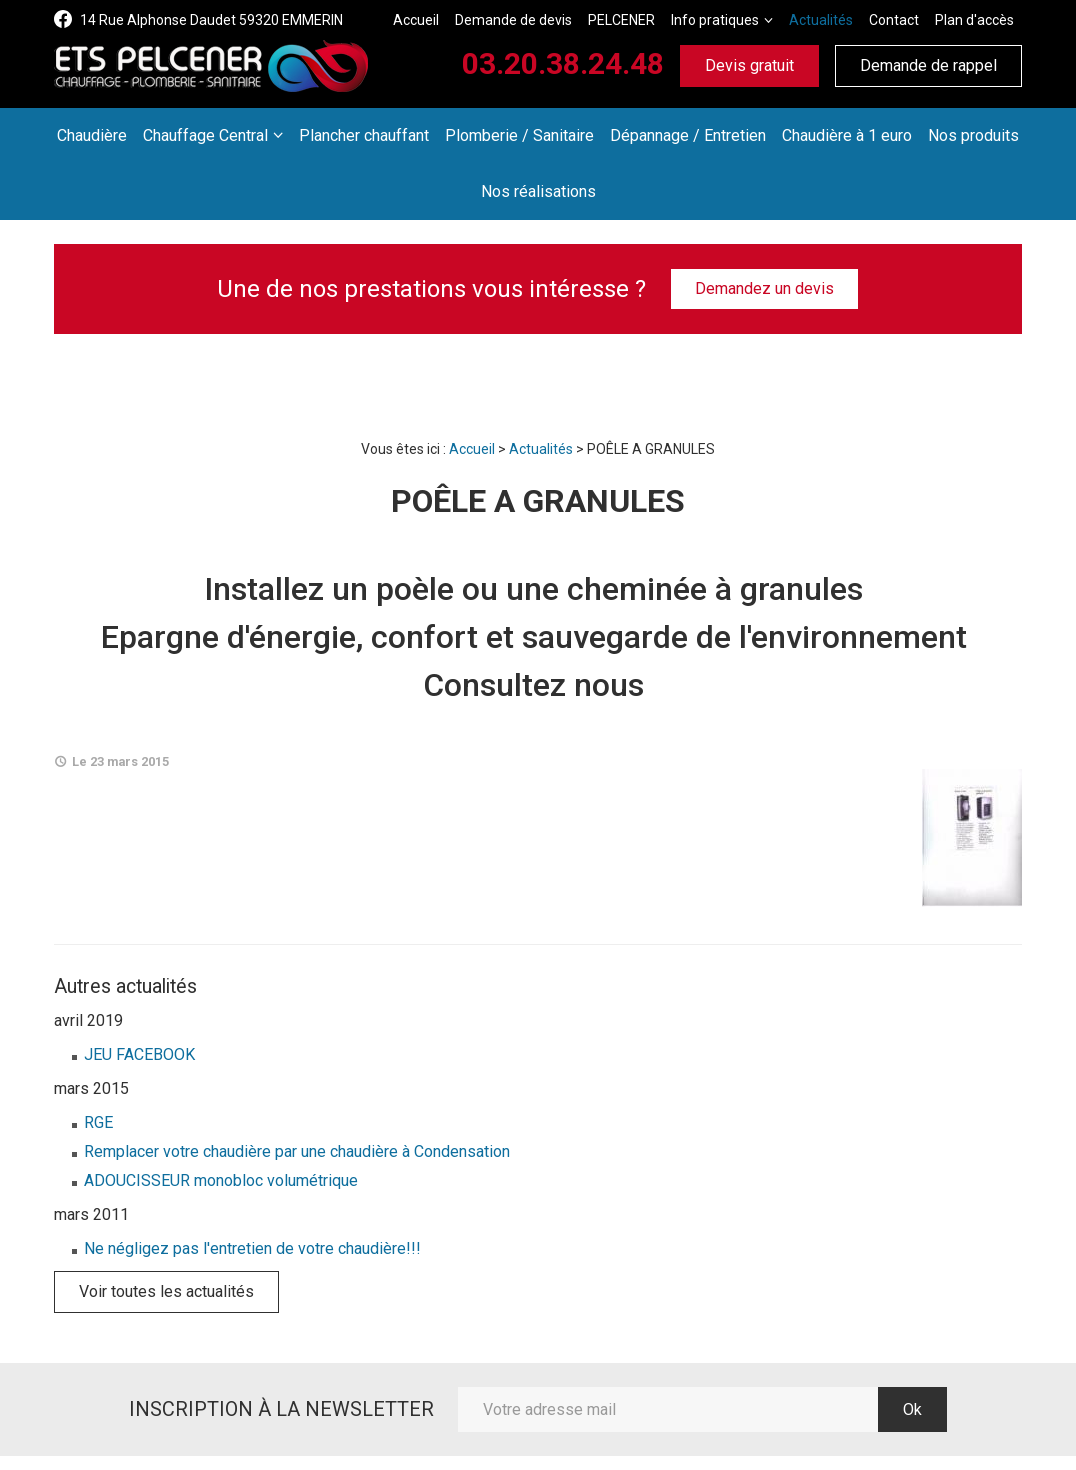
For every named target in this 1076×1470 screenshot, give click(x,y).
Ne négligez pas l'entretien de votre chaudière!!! (252, 1248)
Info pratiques (715, 20)
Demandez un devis (764, 288)
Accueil (416, 20)
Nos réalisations (538, 191)
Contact (894, 20)
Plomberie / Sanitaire (519, 135)
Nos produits (973, 135)
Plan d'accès (974, 20)
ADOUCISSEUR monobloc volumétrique (221, 1180)
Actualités (821, 20)
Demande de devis (513, 20)
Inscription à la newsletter (281, 1409)
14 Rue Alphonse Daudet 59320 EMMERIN (211, 20)
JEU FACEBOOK (139, 1054)
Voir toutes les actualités (166, 1291)
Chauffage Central (205, 135)
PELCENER (621, 20)
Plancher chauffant (364, 135)
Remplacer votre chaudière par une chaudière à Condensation (297, 1151)
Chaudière (92, 135)
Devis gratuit (749, 65)
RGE (98, 1122)
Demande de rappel (928, 65)
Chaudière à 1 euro (847, 135)
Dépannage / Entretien (688, 135)
